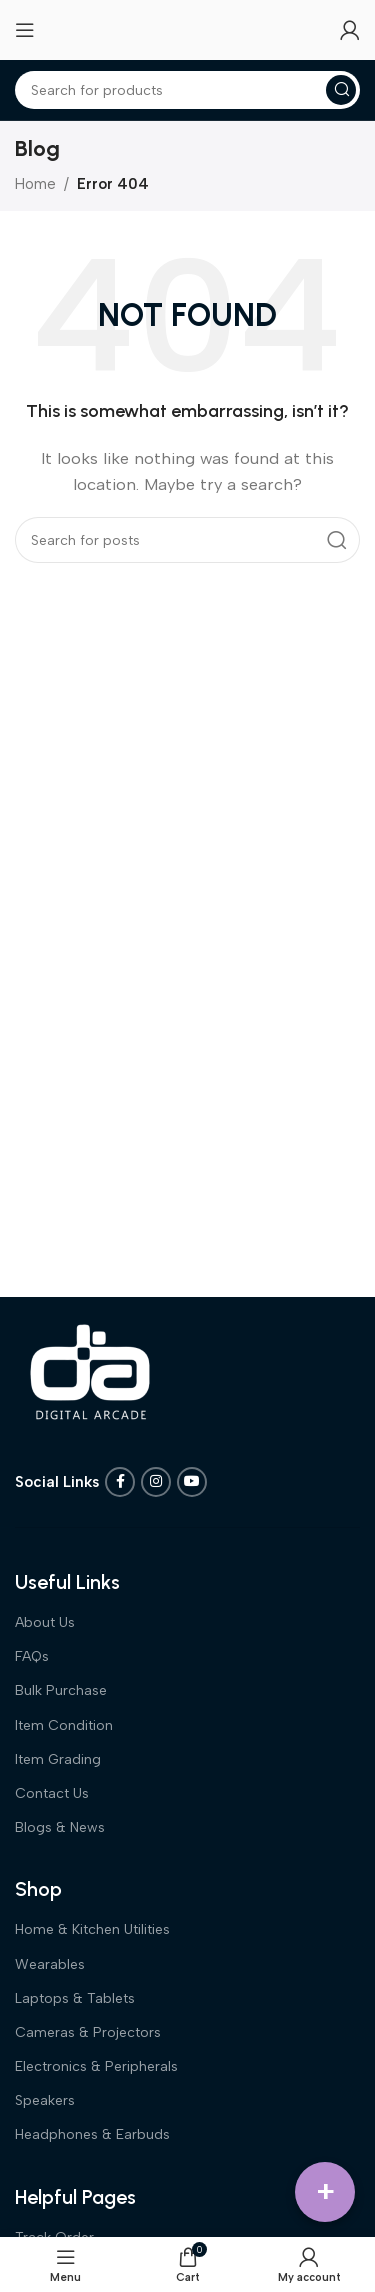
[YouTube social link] (192, 1482)
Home (35, 184)
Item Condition (64, 1725)
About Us (45, 1622)
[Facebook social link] (120, 1482)
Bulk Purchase (61, 1690)
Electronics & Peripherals (96, 2066)
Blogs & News (60, 1827)
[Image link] (90, 1371)
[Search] (187, 90)
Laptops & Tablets (75, 1998)
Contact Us (52, 1793)
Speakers (45, 2100)
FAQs (32, 1656)
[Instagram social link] (156, 1482)
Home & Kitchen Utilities (92, 1929)
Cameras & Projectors (88, 2032)
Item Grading (58, 1759)
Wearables (50, 1964)
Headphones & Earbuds (92, 2134)
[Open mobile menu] (25, 30)
